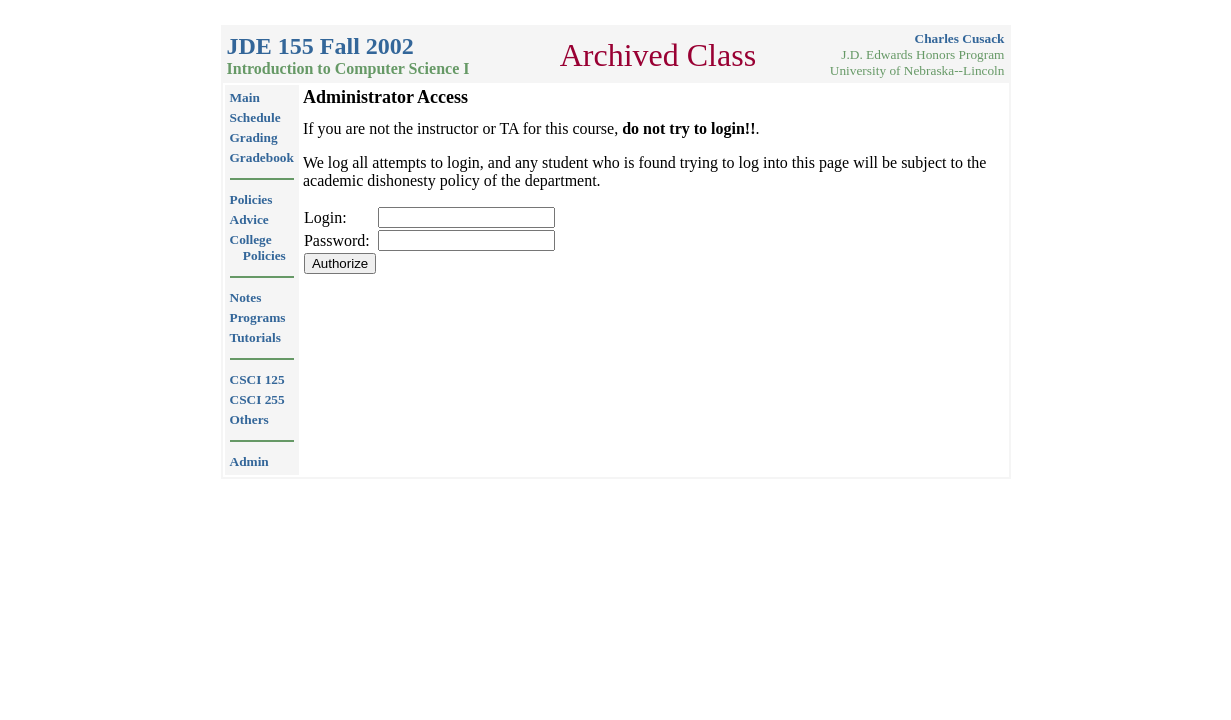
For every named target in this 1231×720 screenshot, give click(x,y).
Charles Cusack (960, 38)
